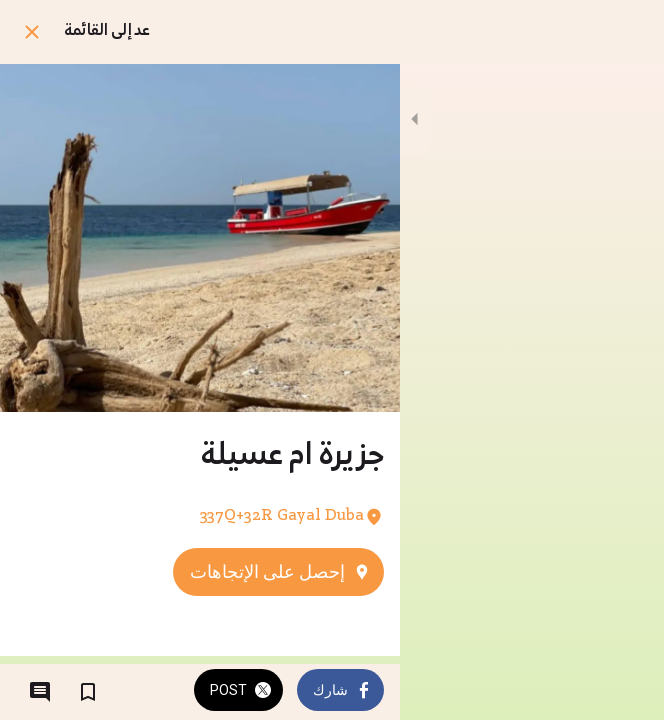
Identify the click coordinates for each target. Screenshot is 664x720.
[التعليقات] (40, 692)
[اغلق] (32, 32)
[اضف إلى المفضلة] (88, 692)
